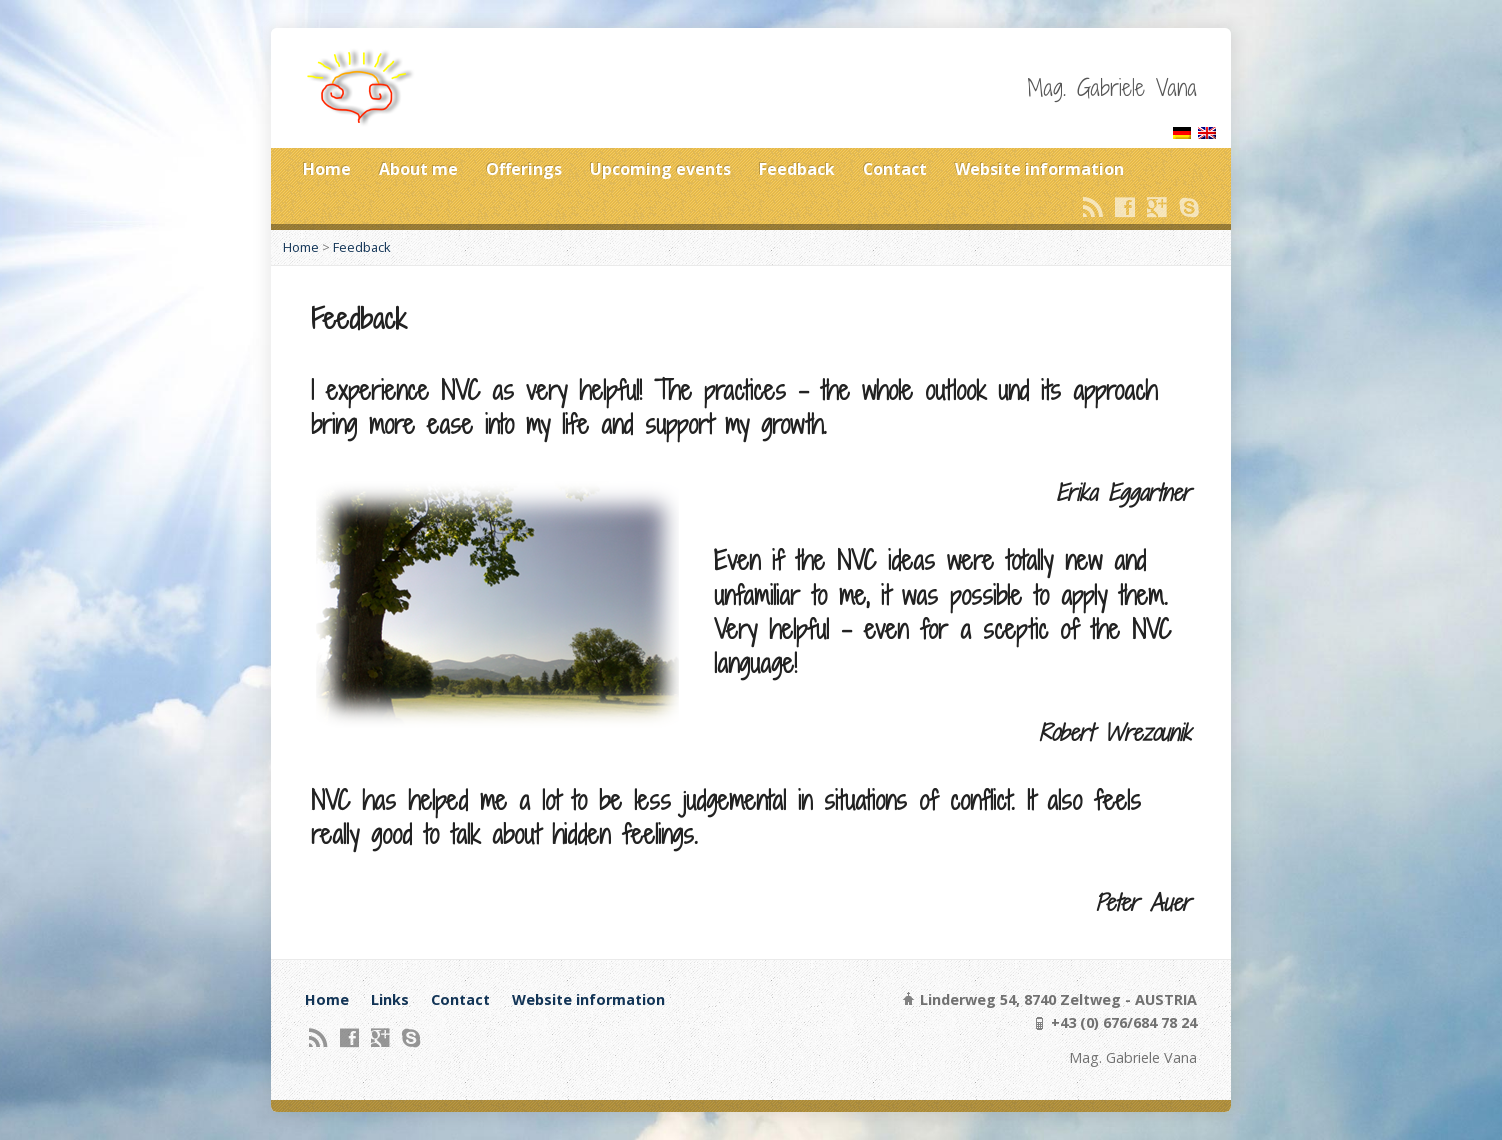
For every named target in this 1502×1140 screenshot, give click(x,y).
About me (418, 169)
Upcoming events (660, 169)
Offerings (524, 169)
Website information (1039, 169)
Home (327, 169)
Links (390, 999)
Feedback (797, 169)
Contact (895, 169)
